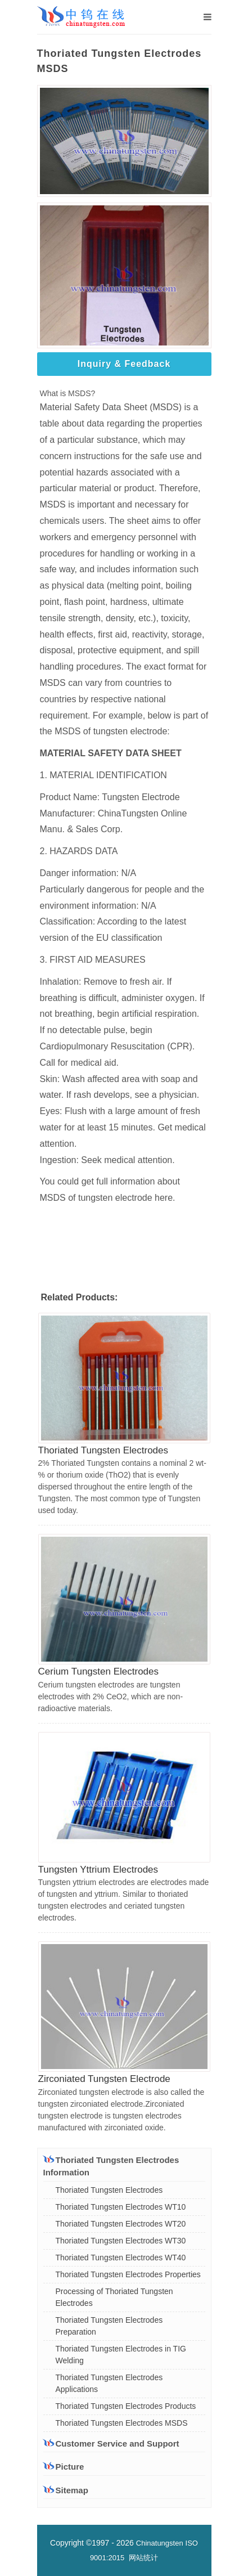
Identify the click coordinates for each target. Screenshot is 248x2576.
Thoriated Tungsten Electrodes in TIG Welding (121, 2354)
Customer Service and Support (111, 2443)
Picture (63, 2466)
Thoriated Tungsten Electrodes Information (111, 2166)
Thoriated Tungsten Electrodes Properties (128, 2274)
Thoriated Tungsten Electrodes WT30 (121, 2240)
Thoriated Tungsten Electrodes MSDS (122, 2422)
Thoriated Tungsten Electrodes (103, 1450)
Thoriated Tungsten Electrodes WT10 (121, 2206)
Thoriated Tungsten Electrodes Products (126, 2406)
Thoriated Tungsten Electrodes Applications (109, 2383)
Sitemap (65, 2490)
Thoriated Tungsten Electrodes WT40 (121, 2257)
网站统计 (143, 2557)
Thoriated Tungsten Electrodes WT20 (121, 2223)
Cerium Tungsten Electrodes (98, 1671)
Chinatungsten (159, 2543)
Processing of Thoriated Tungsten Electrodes (114, 2297)
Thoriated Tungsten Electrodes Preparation (109, 2325)
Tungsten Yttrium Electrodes (98, 1869)
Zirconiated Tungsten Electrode (104, 2079)
